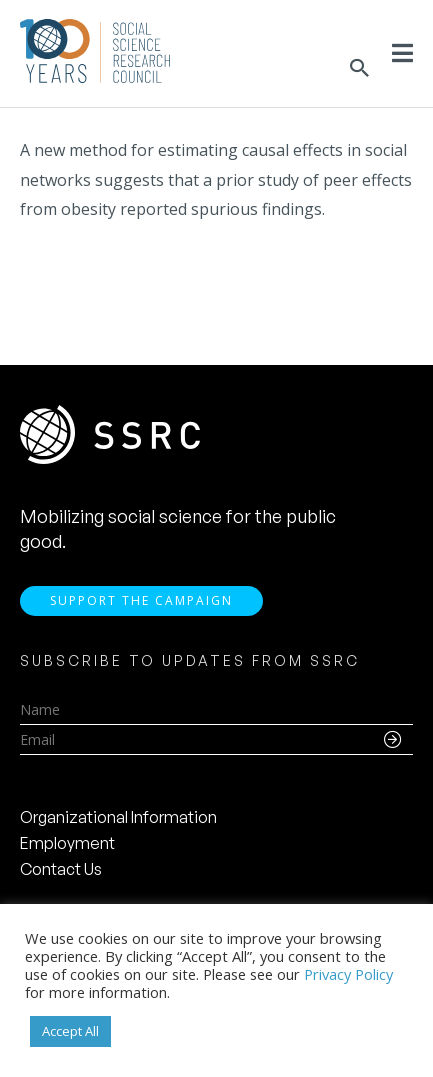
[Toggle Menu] (402, 53)
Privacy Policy (348, 974)
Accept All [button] (70, 1031)
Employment (67, 843)
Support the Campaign (141, 600)
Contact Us (61, 869)
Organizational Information (118, 817)
